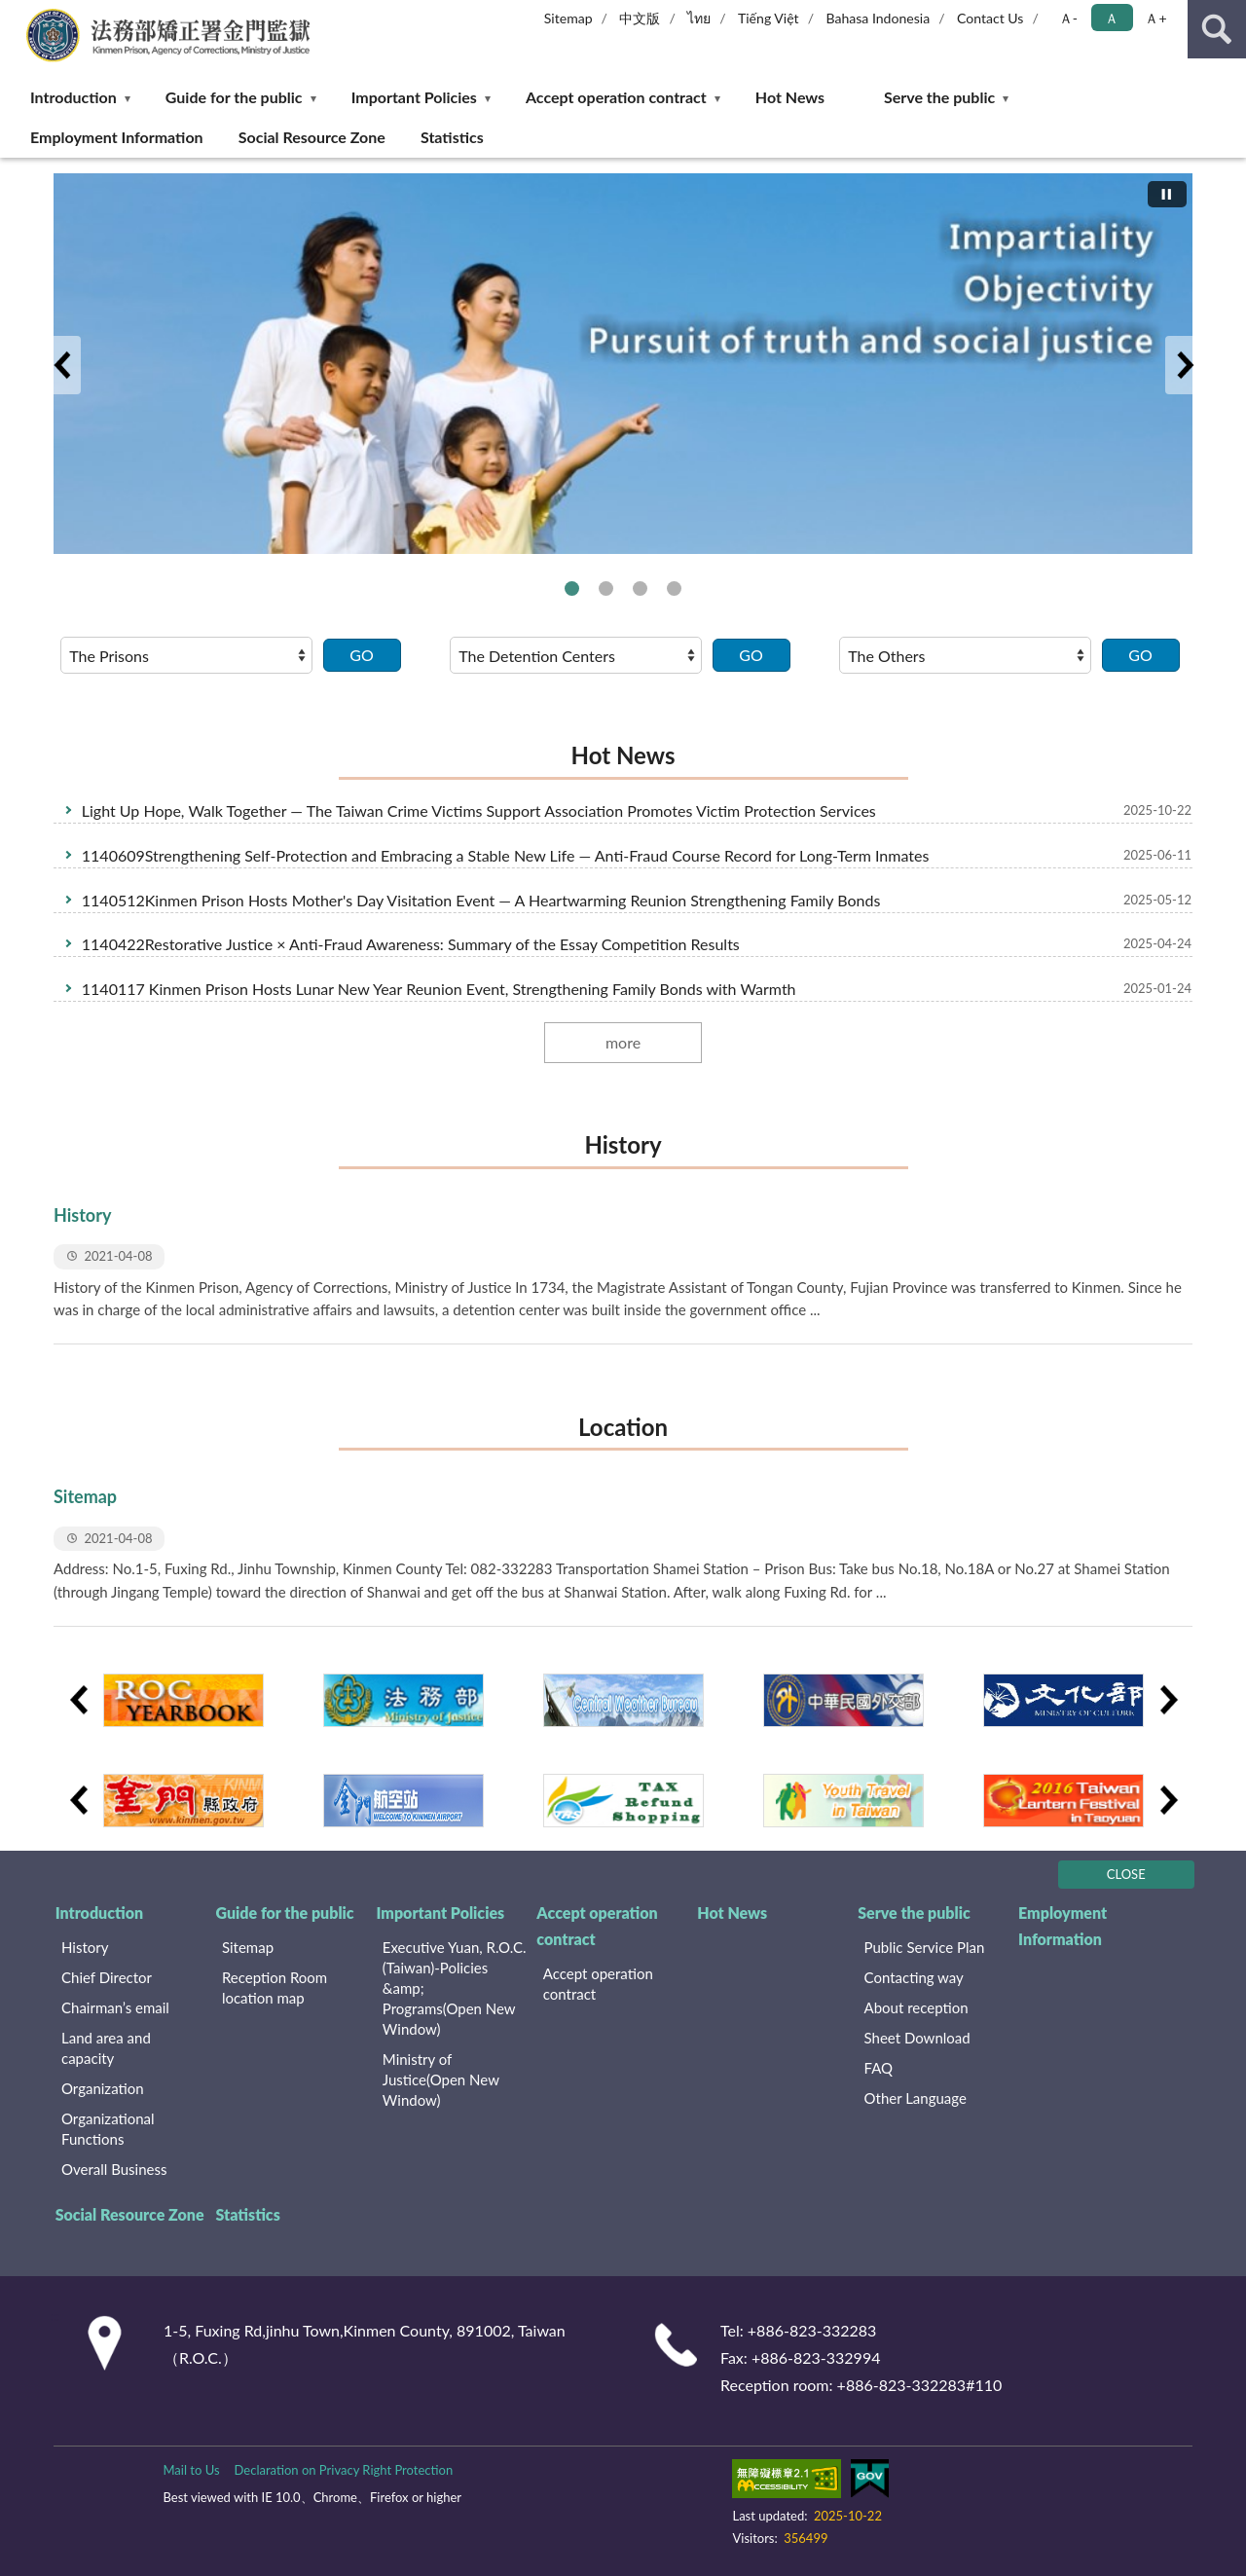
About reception (916, 2007)
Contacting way (914, 1977)
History (622, 1144)
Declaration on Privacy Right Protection (344, 2470)
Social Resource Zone (311, 137)
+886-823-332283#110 (920, 2384)
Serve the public (939, 97)
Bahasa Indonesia (877, 18)
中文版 (639, 18)
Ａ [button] (1111, 18)
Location (623, 1427)
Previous (61, 365)
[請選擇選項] (186, 655)
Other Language (915, 2098)
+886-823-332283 (812, 2330)
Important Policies (414, 97)
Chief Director (106, 1977)
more (623, 1042)
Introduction (73, 97)
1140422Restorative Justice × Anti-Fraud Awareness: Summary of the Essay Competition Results (411, 944)
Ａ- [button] (1068, 18)
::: (18, 17)
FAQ (879, 2068)
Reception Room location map (274, 1987)
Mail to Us (191, 2470)
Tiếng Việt (768, 18)
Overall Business (113, 2169)
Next (1184, 365)
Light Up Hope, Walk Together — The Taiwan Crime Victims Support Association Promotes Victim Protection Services (479, 810)
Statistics (452, 137)
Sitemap (568, 18)
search (1217, 29)
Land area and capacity (106, 2048)
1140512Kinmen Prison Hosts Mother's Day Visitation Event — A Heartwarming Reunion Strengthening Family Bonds (481, 900)
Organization (102, 2088)
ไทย (699, 18)
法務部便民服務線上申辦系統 (674, 588)
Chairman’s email (115, 2007)
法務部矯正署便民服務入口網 (640, 588)
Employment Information (116, 137)
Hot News (790, 97)
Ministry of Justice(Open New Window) (441, 2079)
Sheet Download (917, 2037)
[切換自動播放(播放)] (1167, 194)
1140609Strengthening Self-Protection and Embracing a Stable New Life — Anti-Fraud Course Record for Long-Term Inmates (506, 855)
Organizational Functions (108, 2129)
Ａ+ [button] (1155, 18)
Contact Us (990, 18)
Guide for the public (234, 97)
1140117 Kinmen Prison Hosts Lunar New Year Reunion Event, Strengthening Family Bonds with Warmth (439, 988)
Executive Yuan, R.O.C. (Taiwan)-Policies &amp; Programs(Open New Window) (455, 1988)
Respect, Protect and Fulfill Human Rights (606, 588)
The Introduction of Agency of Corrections (572, 588)
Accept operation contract (616, 97)
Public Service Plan (924, 1947)
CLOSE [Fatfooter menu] (1126, 1874)
